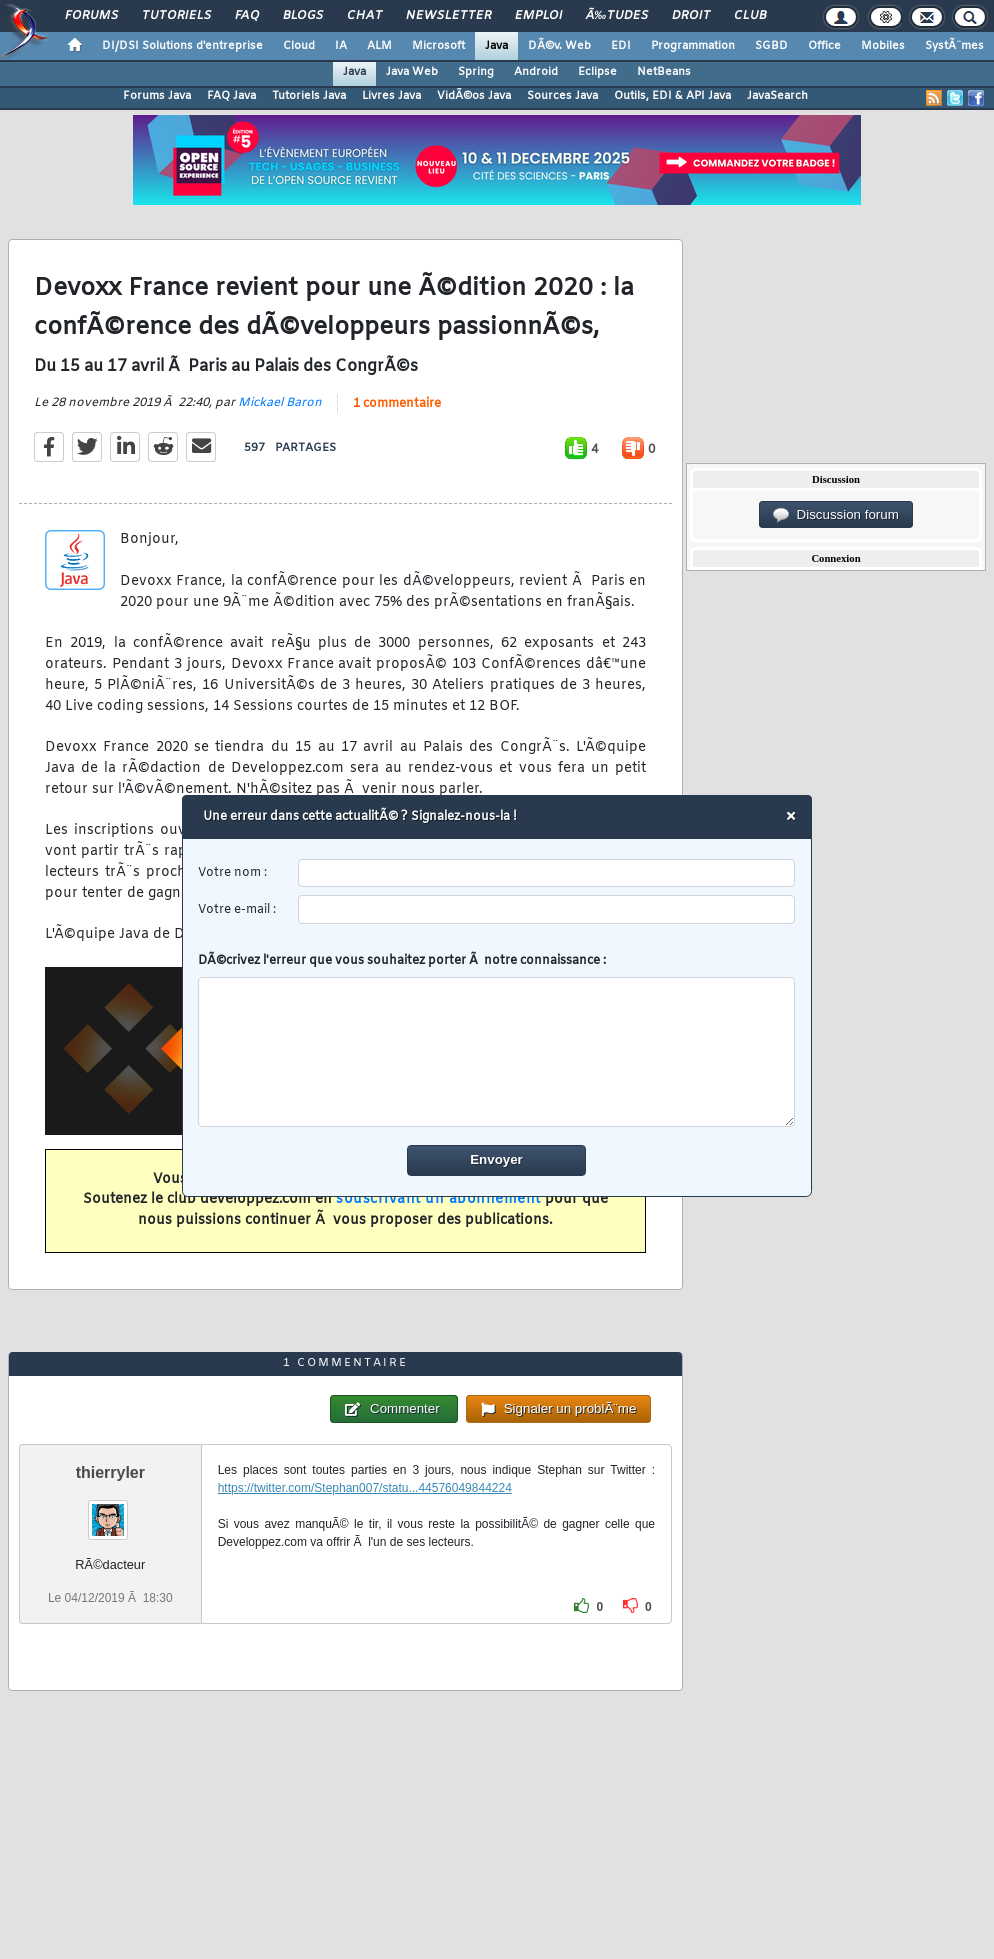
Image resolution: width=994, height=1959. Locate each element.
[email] (547, 909)
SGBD (771, 46)
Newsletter (448, 16)
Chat (364, 16)
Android (536, 72)
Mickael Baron (280, 403)
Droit (691, 16)
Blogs (303, 16)
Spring (476, 72)
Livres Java (391, 96)
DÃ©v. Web (559, 46)
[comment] (497, 1052)
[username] (547, 873)
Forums (91, 16)
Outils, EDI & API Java (672, 96)
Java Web (412, 72)
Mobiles (883, 46)
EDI (621, 46)
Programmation (693, 46)
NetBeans (664, 72)
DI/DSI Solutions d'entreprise (182, 46)
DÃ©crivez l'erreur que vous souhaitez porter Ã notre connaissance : (497, 1040)
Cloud (299, 46)
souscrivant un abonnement (438, 1199)
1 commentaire (397, 404)
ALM (379, 46)
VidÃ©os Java (474, 96)
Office (824, 46)
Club (750, 16)
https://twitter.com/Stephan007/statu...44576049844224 (365, 1488)
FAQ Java (231, 96)
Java (496, 46)
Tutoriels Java (309, 96)
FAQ (247, 16)
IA (341, 46)
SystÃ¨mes (954, 46)
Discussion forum (836, 515)
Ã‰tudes (617, 16)
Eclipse (597, 72)
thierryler (110, 1472)
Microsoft (438, 46)
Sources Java (562, 96)
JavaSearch (777, 96)
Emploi (538, 16)
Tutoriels (176, 16)
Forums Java (157, 96)
